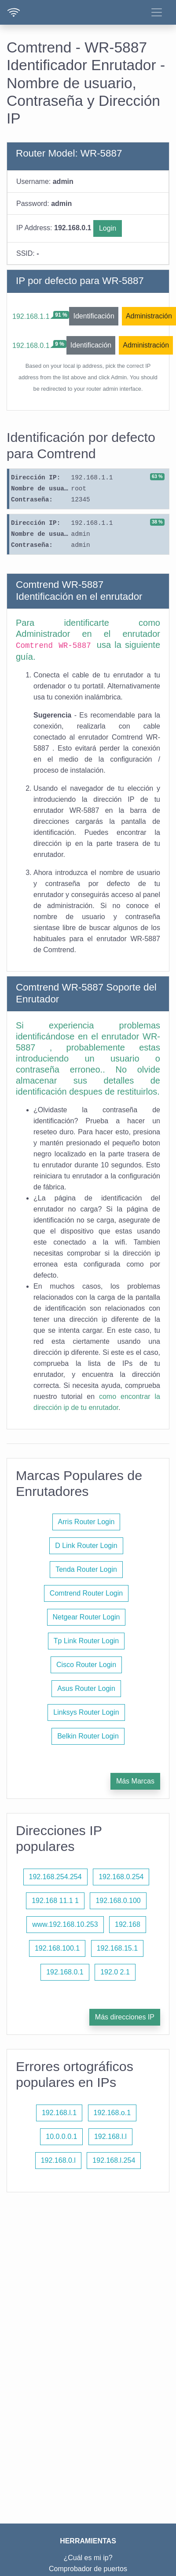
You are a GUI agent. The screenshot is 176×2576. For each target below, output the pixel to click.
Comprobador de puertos (88, 2568)
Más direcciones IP (124, 2017)
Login (107, 228)
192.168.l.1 (59, 2112)
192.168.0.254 (121, 1877)
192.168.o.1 (112, 2112)
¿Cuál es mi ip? (87, 2557)
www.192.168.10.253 (65, 1924)
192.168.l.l (110, 2136)
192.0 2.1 (115, 1972)
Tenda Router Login (86, 1569)
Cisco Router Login (86, 1664)
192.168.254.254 (55, 1877)
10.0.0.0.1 (61, 2136)
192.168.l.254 (113, 2160)
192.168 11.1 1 (55, 1900)
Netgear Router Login (86, 1617)
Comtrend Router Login (86, 1593)
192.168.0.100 (117, 1900)
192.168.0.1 (31, 345)
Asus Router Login (86, 1688)
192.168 (127, 1924)
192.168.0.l (58, 2160)
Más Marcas (135, 1781)
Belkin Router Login (88, 1736)
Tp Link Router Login (86, 1641)
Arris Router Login (86, 1521)
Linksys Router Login (86, 1712)
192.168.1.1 (31, 316)
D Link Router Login (86, 1545)
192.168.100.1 (57, 1948)
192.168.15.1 (117, 1948)
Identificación (93, 316)
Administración (149, 316)
